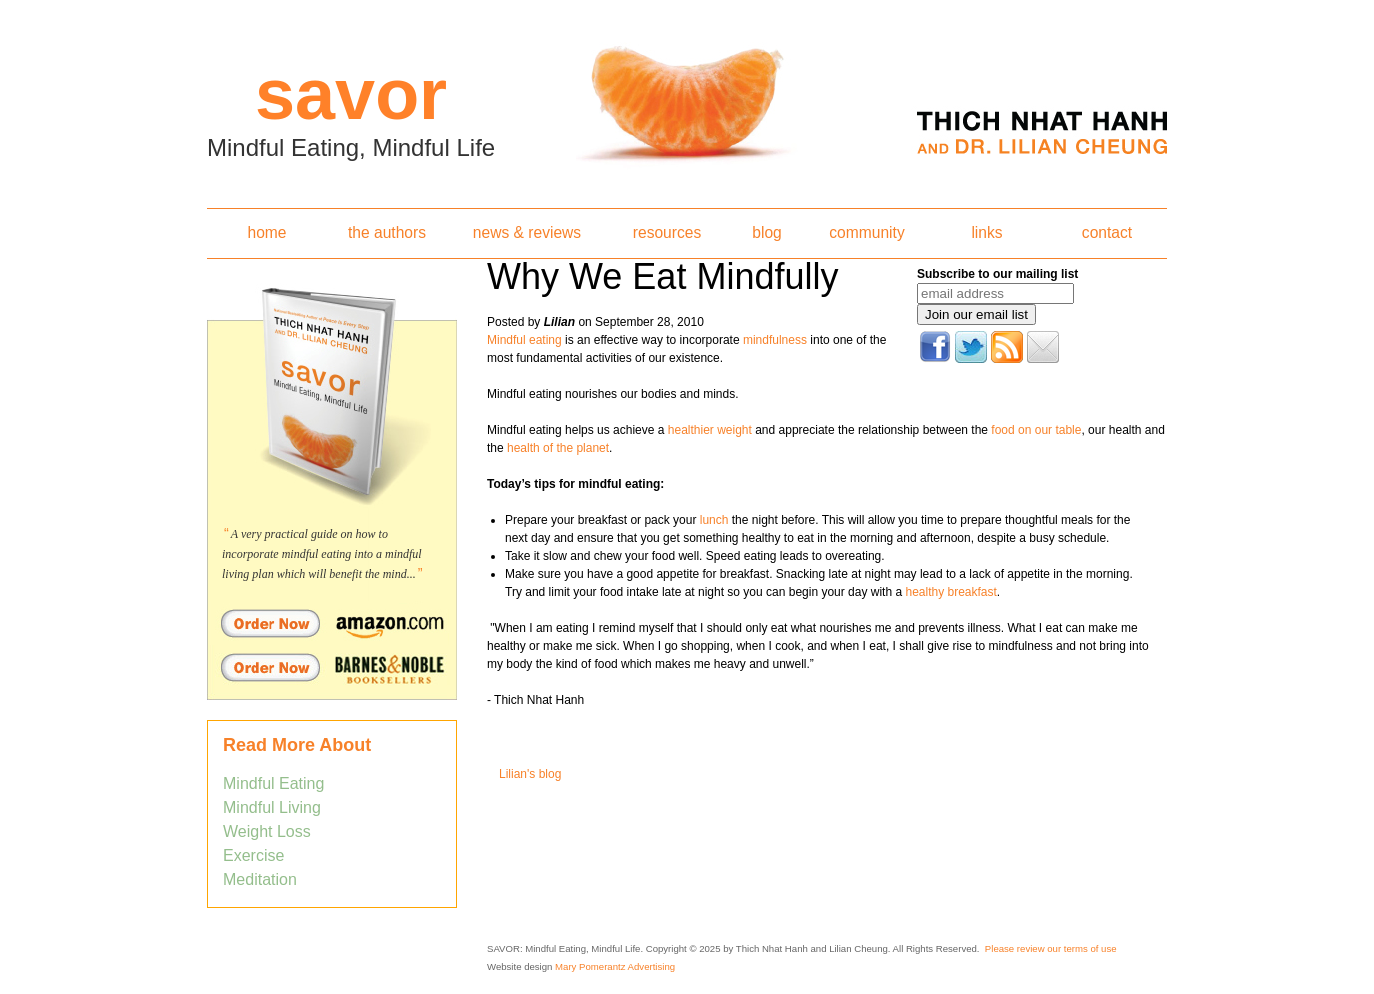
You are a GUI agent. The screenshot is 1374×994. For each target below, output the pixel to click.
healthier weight (707, 430)
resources (667, 232)
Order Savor (332, 623)
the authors (387, 232)
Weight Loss (267, 831)
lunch (714, 520)
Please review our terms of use (1051, 948)
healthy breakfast (950, 592)
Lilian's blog (530, 774)
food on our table (1036, 430)
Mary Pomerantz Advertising (615, 966)
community (866, 232)
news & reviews (527, 232)
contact (1107, 232)
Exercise (253, 855)
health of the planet (558, 448)
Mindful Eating (273, 783)
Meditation (260, 879)
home (266, 232)
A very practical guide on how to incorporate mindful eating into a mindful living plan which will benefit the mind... (322, 554)
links (986, 232)
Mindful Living (272, 807)
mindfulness (775, 340)
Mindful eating (524, 340)
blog (766, 232)
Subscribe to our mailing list (997, 274)
